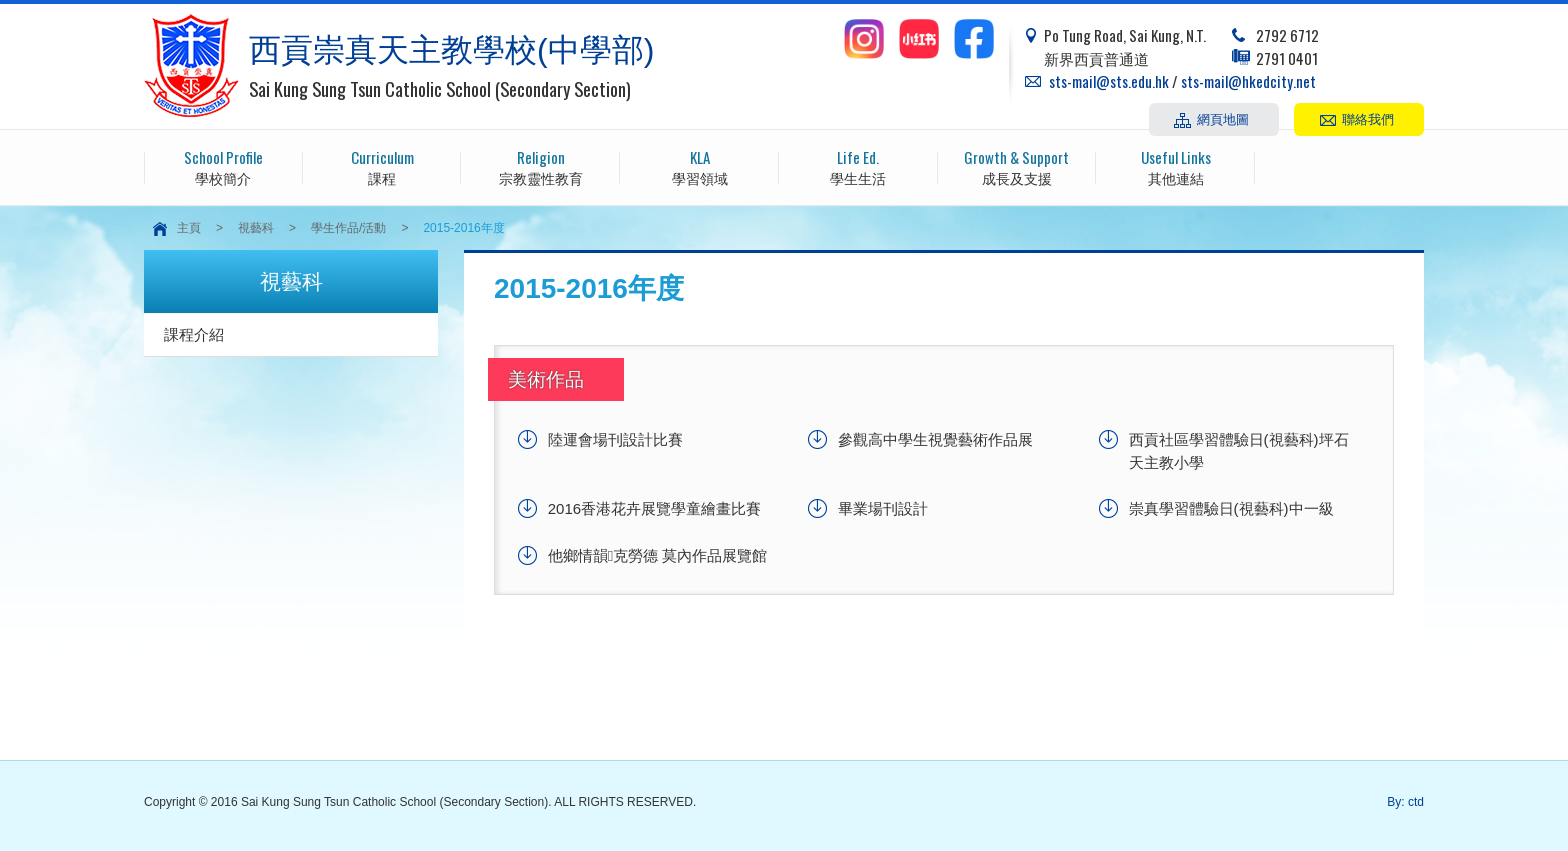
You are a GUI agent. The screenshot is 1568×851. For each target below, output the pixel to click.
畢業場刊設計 (883, 508)
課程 (382, 166)
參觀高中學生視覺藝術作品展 (935, 439)
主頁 (189, 228)
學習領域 (699, 166)
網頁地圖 (1223, 118)
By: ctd (1405, 802)
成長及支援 (1017, 166)
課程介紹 (194, 334)
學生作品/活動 (348, 228)
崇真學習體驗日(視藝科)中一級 (1231, 508)
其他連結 (1175, 166)
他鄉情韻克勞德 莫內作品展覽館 (658, 555)
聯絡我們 (1368, 118)
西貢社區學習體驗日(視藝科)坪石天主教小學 (1239, 451)
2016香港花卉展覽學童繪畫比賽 (654, 508)
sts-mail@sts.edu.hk (1109, 81)
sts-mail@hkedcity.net (1248, 81)
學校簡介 (223, 166)
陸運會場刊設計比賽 (615, 439)
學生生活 (858, 166)
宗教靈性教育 (540, 166)
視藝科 (256, 228)
